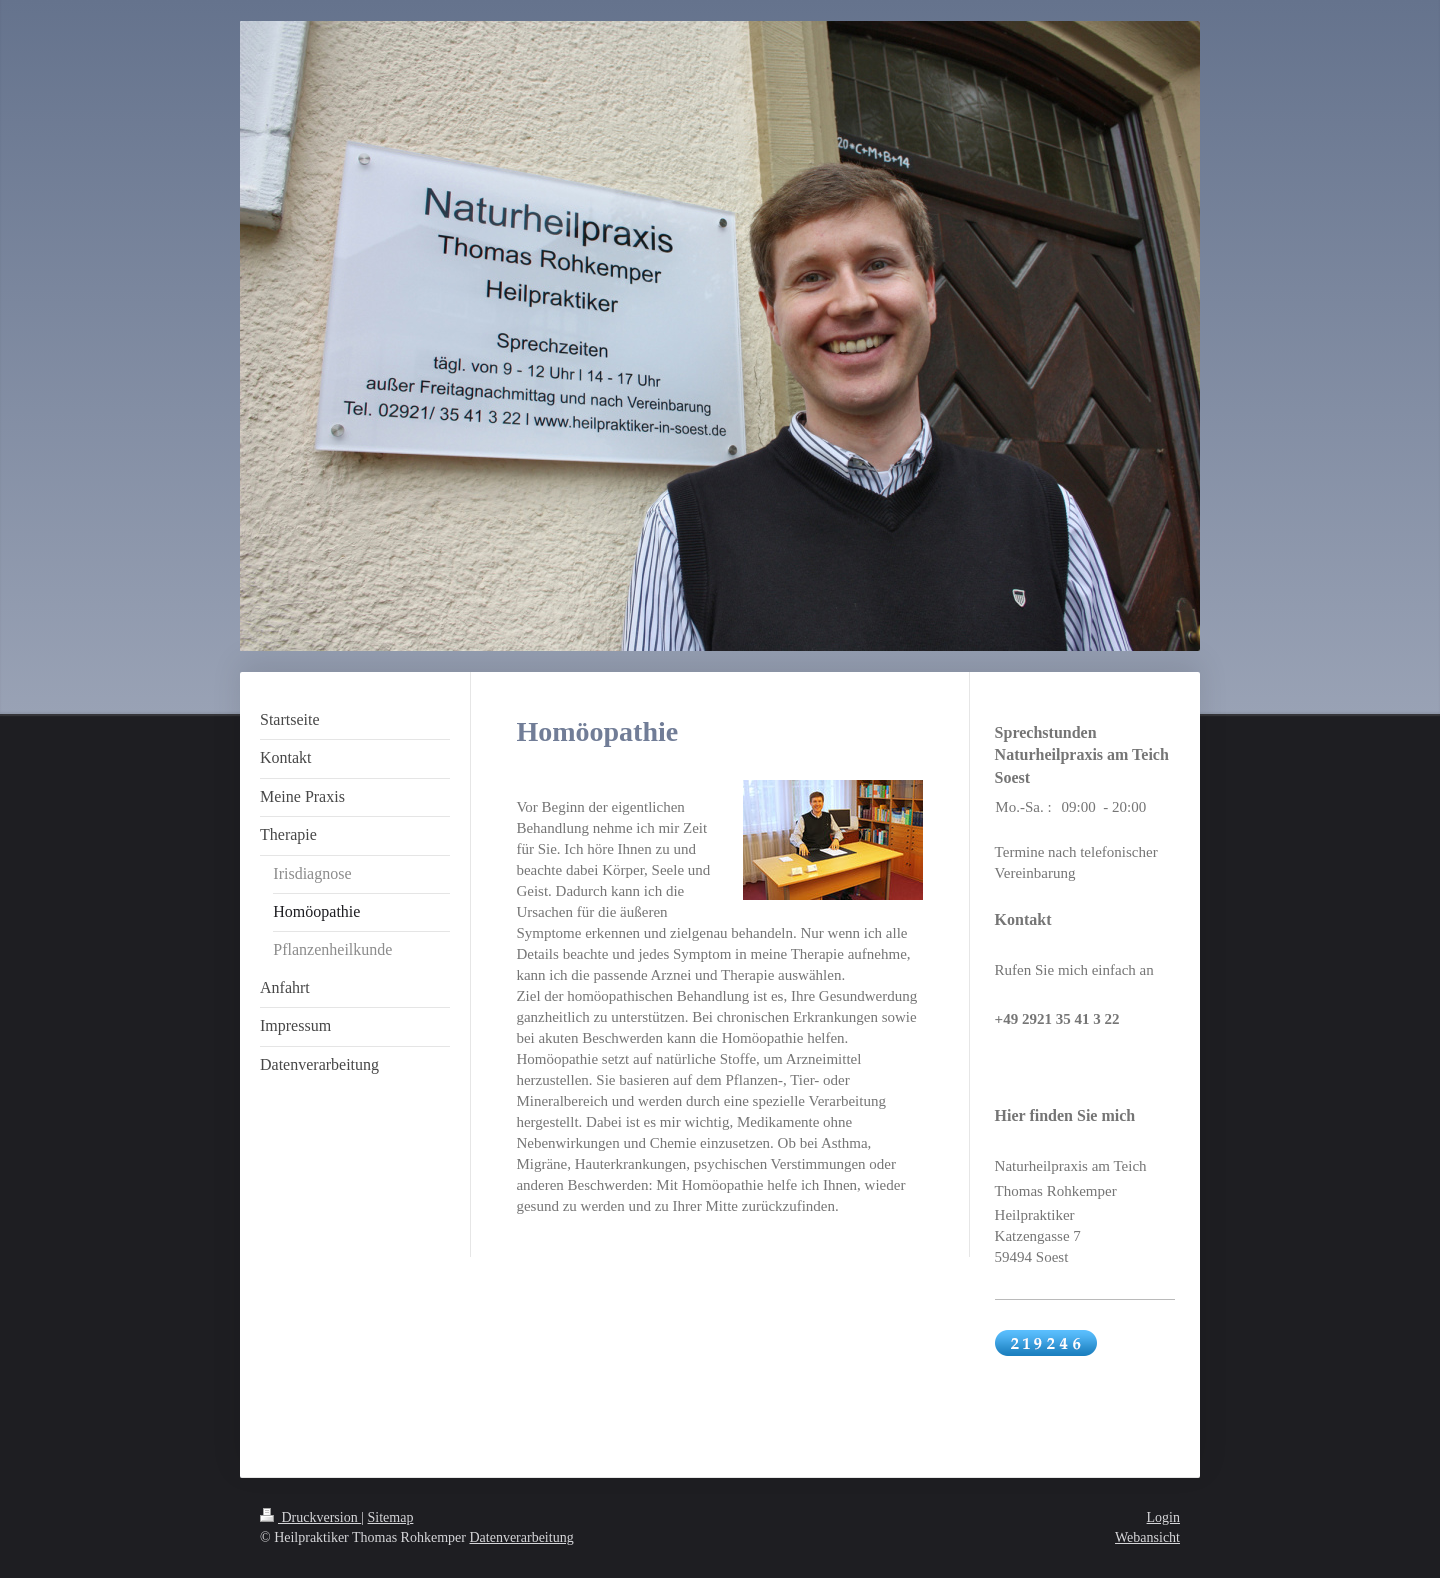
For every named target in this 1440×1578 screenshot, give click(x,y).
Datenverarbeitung (521, 1537)
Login (1163, 1517)
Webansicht (1147, 1537)
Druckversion (310, 1517)
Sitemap (391, 1517)
